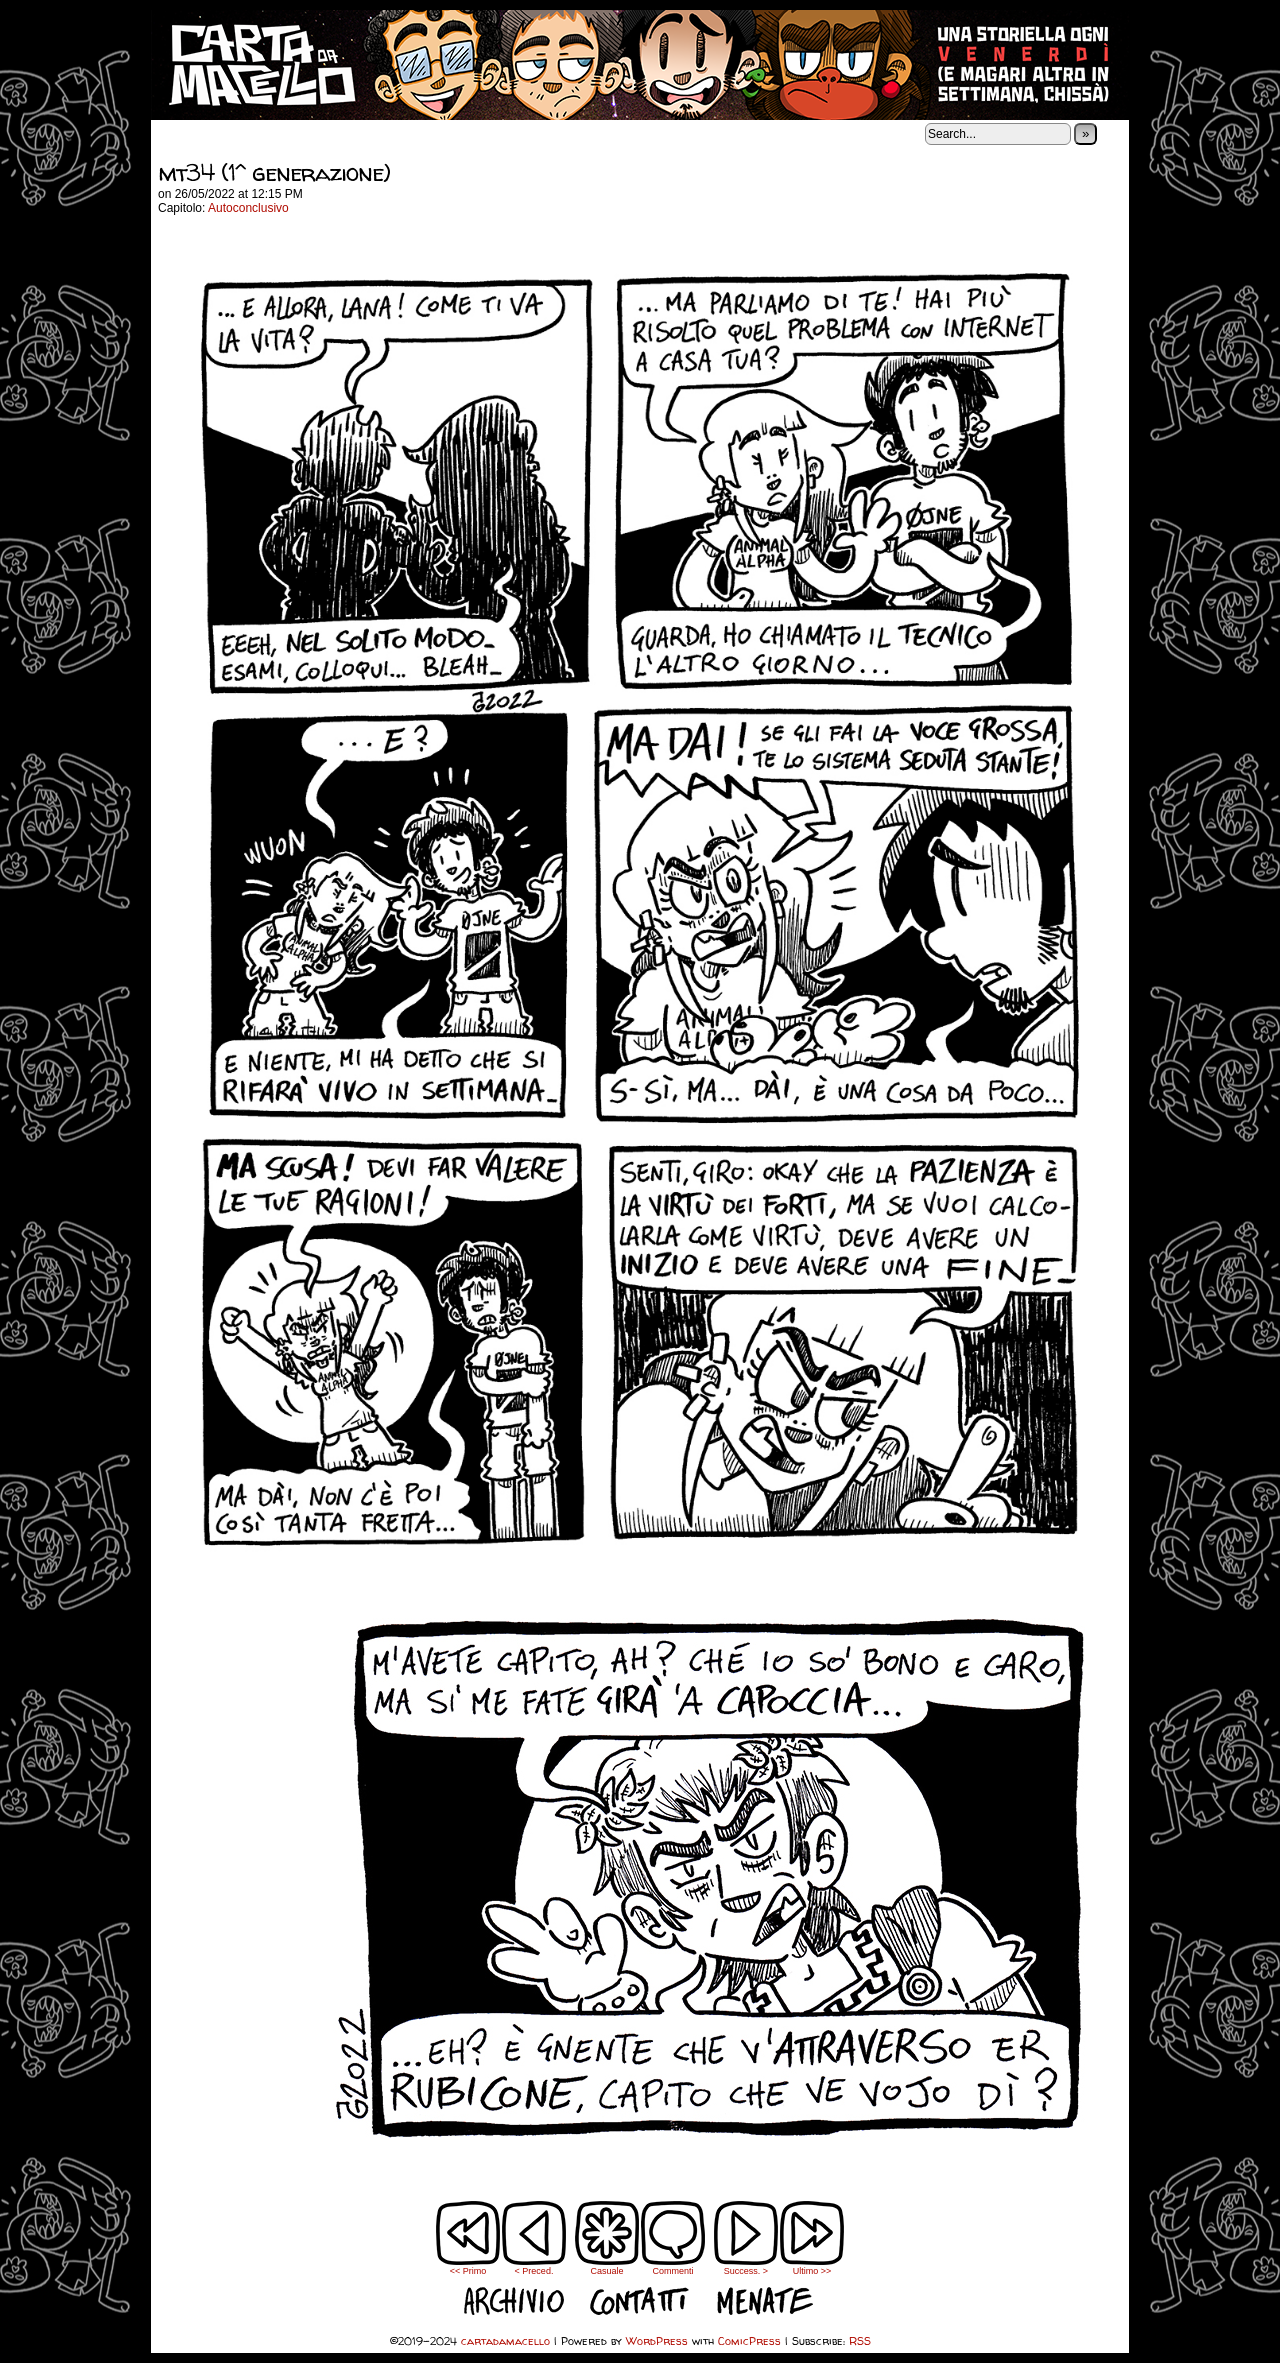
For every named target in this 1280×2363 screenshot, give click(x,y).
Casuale (606, 2271)
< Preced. (534, 2271)
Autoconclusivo (248, 208)
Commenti (673, 2238)
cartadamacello (640, 65)
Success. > (746, 2271)
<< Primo (468, 2271)
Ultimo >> (812, 2271)
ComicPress (749, 2340)
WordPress (657, 2340)
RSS (860, 2340)
